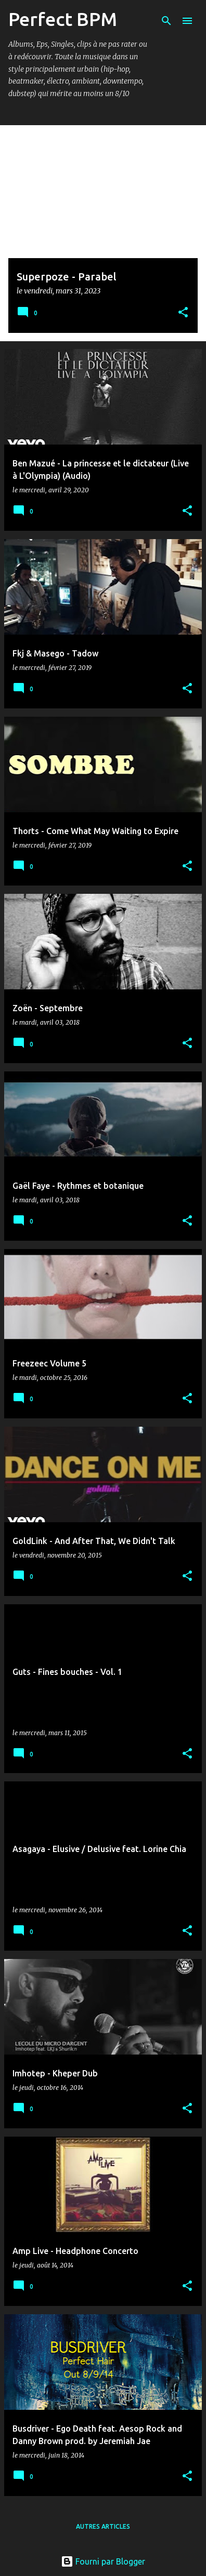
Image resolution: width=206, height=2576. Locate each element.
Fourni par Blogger (103, 2561)
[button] (183, 313)
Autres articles (103, 2526)
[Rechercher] (166, 20)
